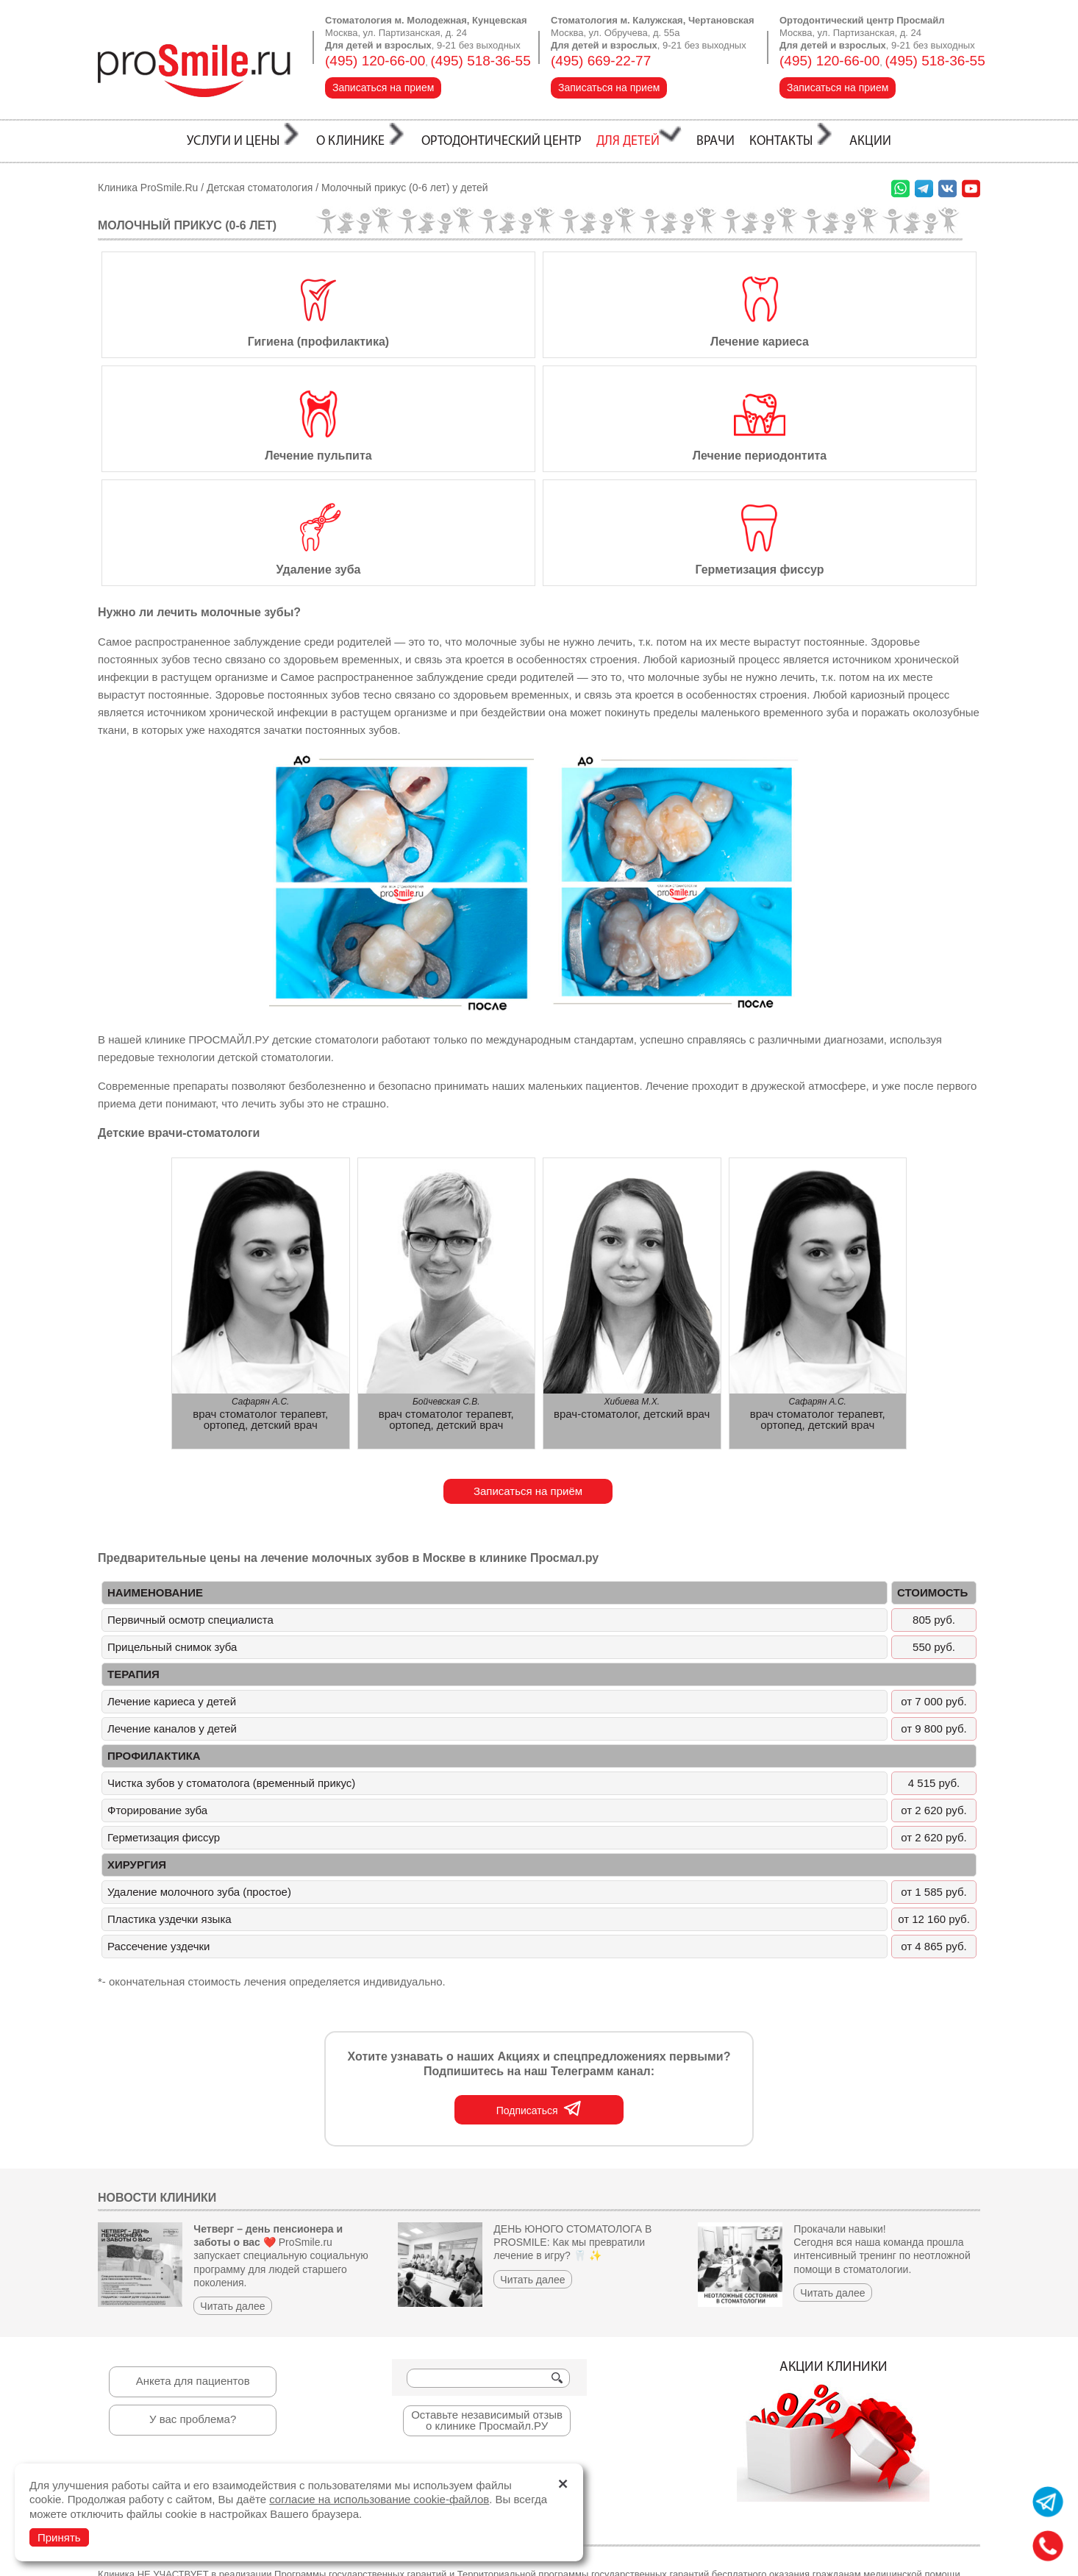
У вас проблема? (192, 2305)
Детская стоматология (260, 187)
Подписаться (539, 1994)
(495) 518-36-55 (481, 60)
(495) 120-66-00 (375, 60)
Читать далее (232, 2192)
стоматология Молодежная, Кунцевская (193, 2562)
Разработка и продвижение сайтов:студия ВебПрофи (902, 2554)
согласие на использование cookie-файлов (379, 2499)
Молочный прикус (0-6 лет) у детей (404, 187)
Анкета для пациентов (193, 2267)
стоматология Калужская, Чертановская (394, 2562)
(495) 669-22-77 (601, 60)
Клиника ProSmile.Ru (148, 187)
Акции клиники (833, 2317)
